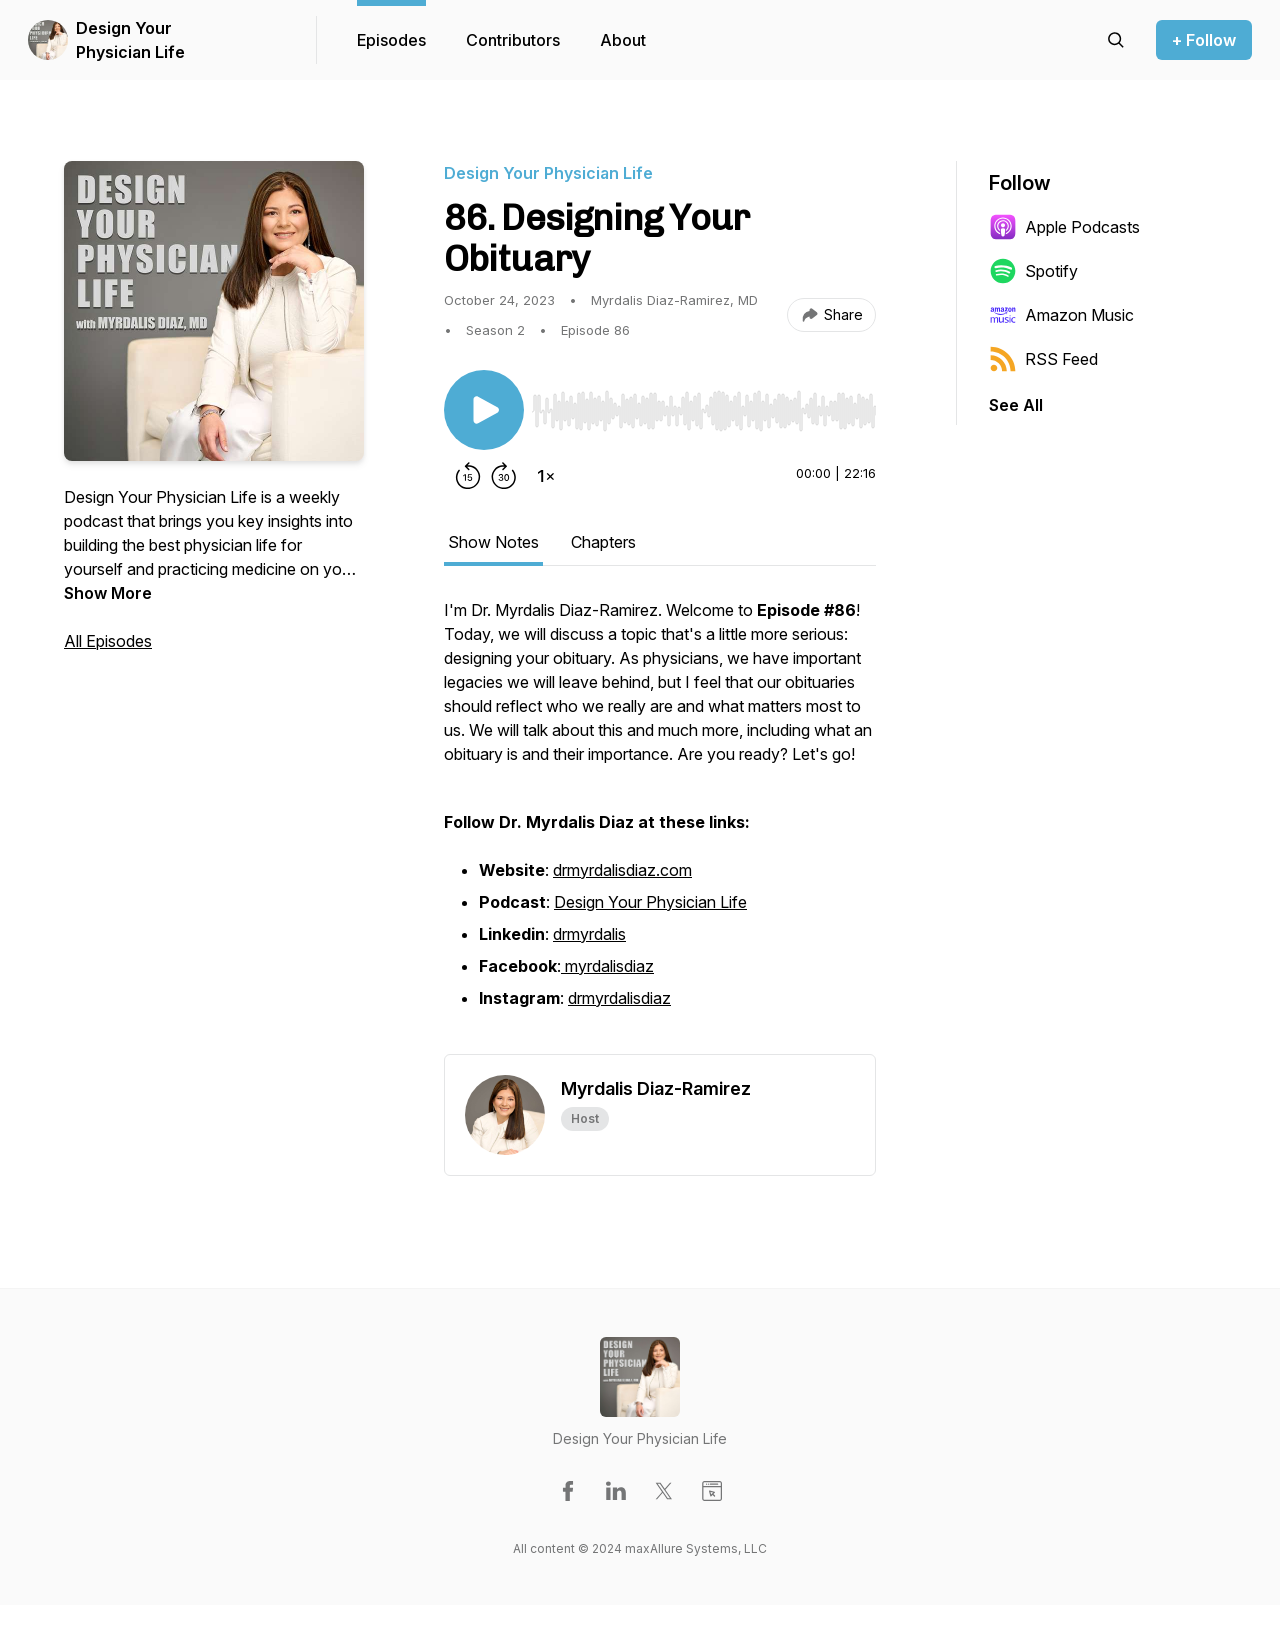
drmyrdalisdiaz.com (622, 870)
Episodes (391, 40)
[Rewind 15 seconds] (468, 476)
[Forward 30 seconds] (504, 476)
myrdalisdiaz (609, 966)
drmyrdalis (589, 934)
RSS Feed (1043, 359)
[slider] (704, 411)
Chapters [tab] (603, 542)
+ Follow (1204, 40)
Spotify (1033, 271)
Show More (108, 593)
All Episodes (108, 641)
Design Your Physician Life (130, 40)
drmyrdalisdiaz (619, 998)
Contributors (513, 40)
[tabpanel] (660, 826)
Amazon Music (1061, 315)
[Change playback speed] (546, 476)
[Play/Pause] (484, 410)
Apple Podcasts (1064, 227)
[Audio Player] (704, 405)
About (623, 40)
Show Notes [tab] (493, 542)
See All (1016, 405)
